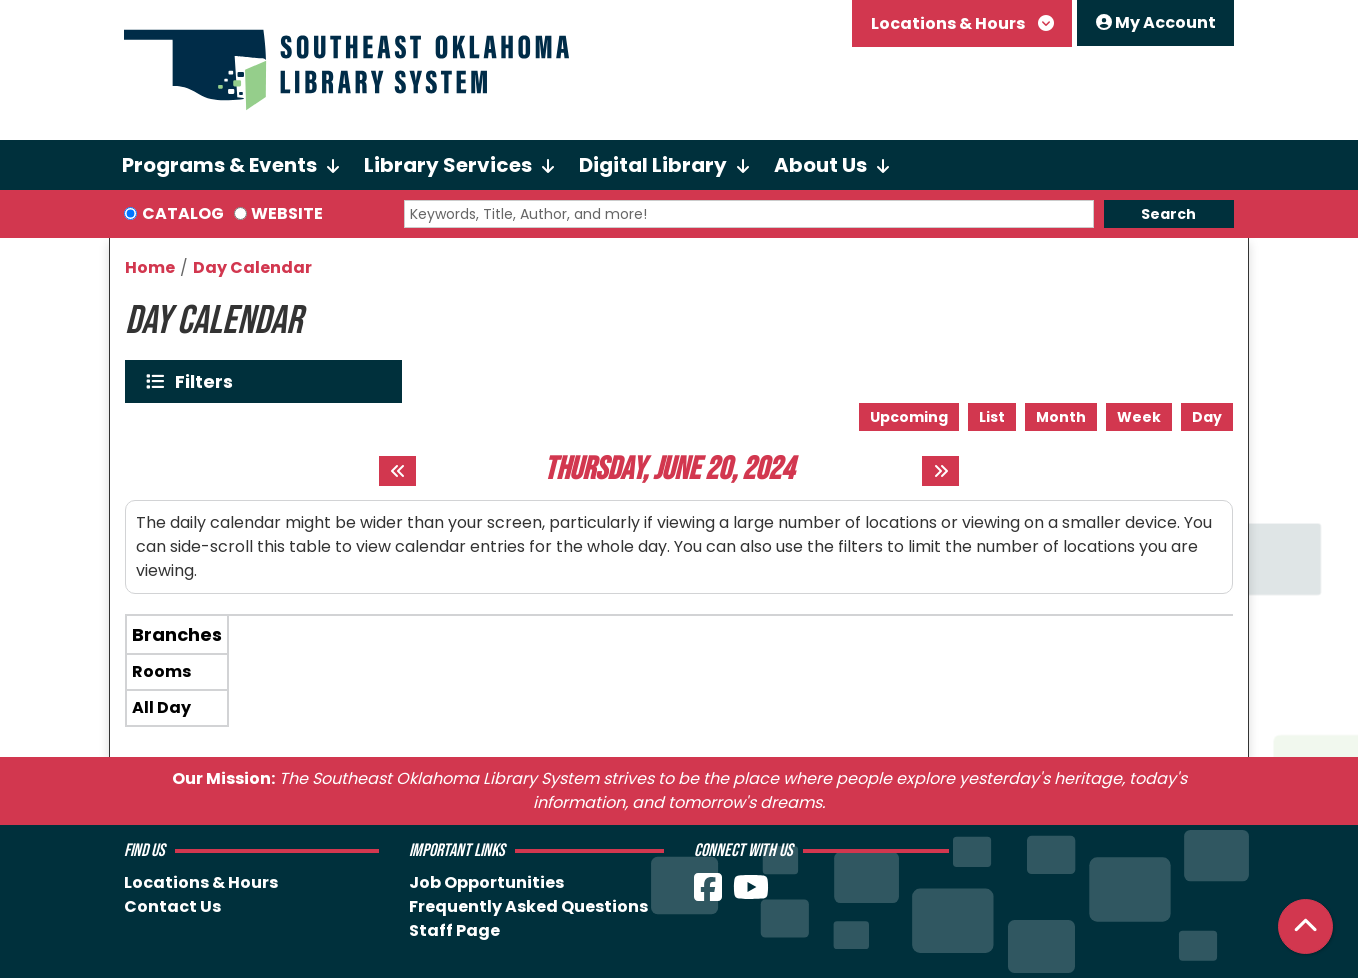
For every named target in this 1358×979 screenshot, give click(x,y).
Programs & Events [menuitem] (219, 165)
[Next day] (940, 471)
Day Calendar (252, 267)
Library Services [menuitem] (448, 165)
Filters (208, 381)
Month (1061, 417)
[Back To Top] (1305, 926)
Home (150, 267)
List (992, 417)
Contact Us (172, 906)
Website (287, 213)
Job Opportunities (486, 882)
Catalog (183, 213)
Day (1207, 417)
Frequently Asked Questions (528, 906)
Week (1139, 417)
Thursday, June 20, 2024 (669, 470)
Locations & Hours (949, 23)
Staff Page (454, 930)
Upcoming (909, 417)
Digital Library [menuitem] (653, 165)
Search (1168, 214)
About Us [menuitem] (820, 165)
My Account (1156, 22)
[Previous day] (397, 471)
